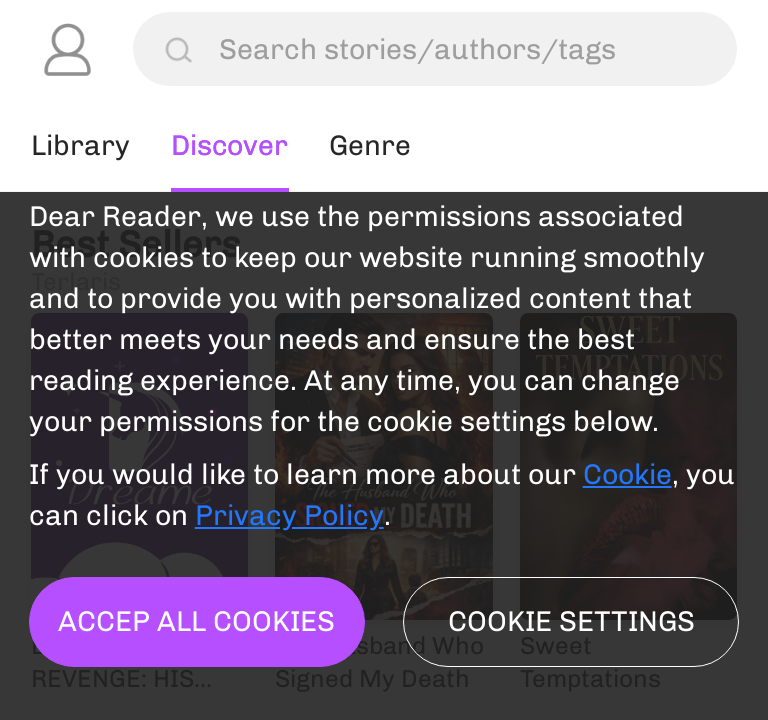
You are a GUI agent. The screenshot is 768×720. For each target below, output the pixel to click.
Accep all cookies (196, 621)
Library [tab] (80, 145)
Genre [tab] (371, 145)
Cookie (627, 474)
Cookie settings (571, 621)
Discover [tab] (230, 145)
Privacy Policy (289, 515)
